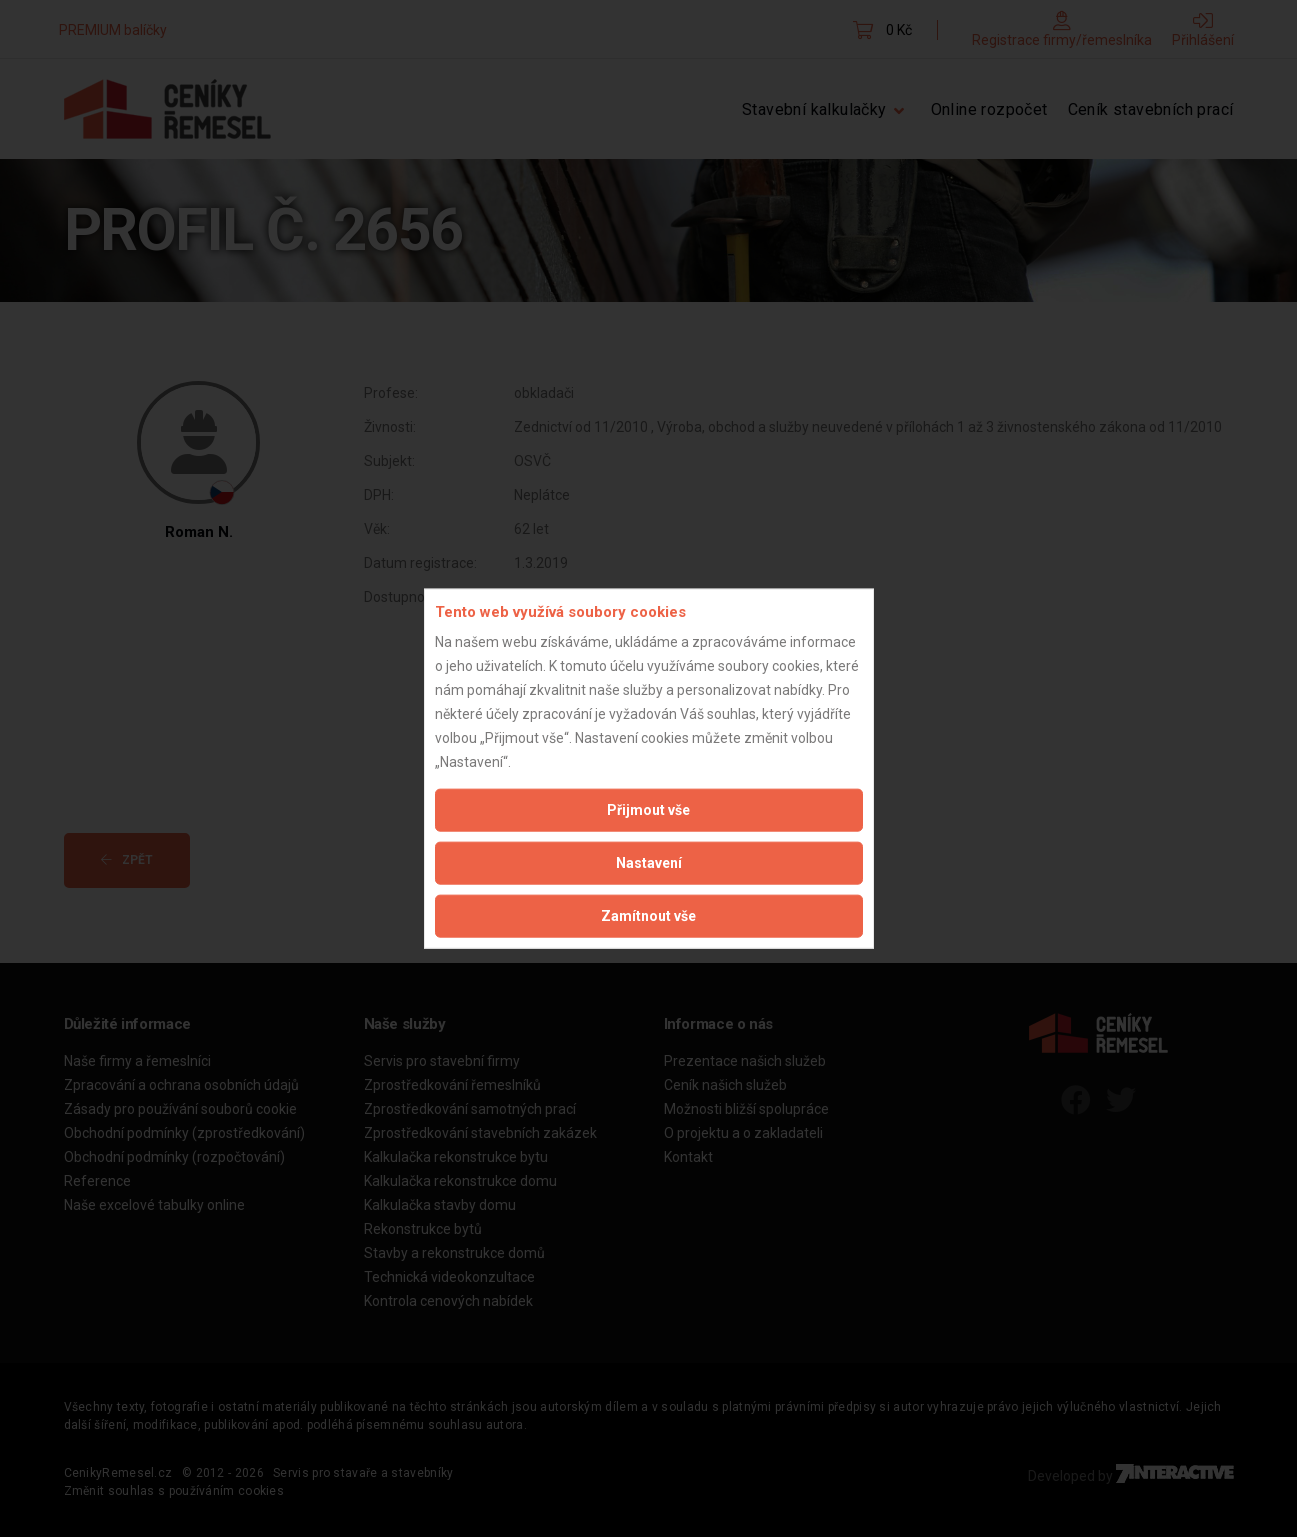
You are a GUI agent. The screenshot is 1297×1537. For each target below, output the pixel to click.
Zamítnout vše (648, 916)
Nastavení (649, 863)
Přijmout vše (648, 810)
